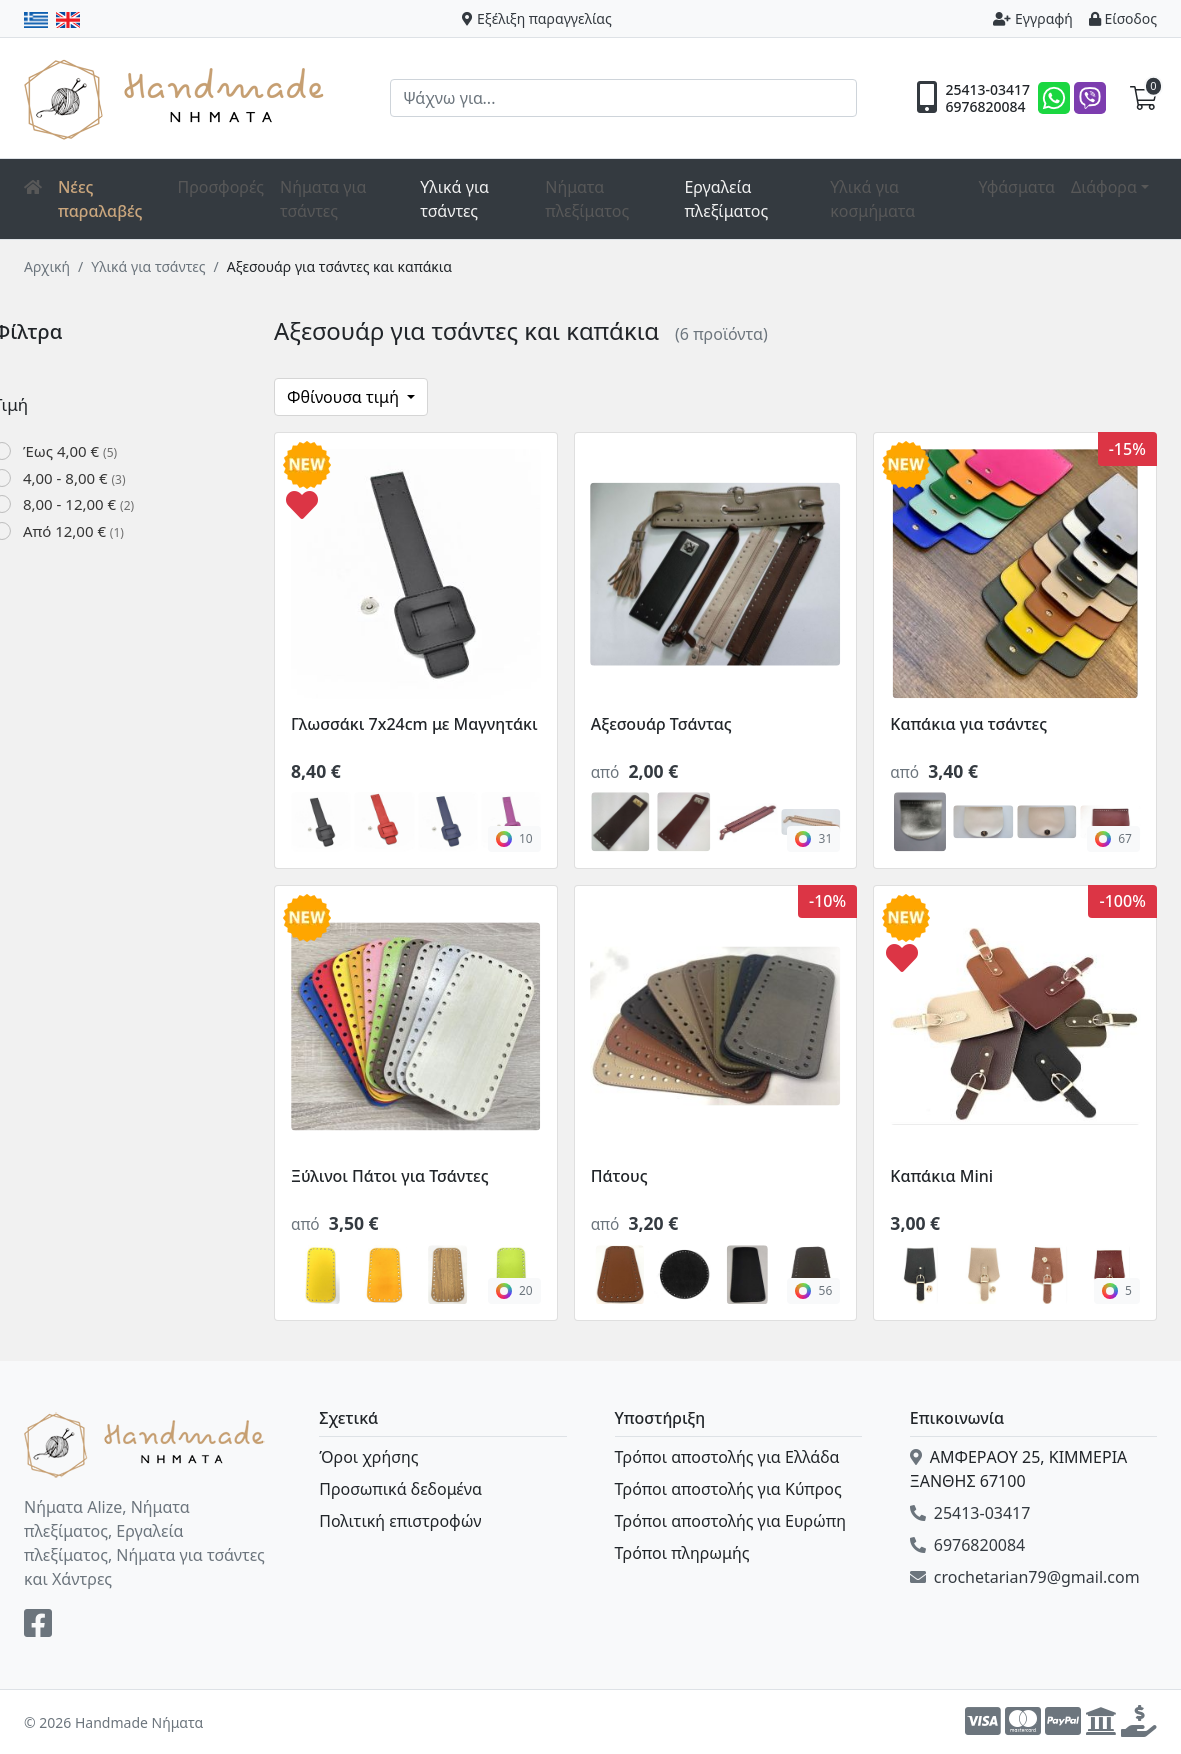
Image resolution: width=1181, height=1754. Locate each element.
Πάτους (619, 1176)
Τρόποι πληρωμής (682, 1553)
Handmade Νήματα (177, 98)
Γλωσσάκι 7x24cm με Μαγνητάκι (414, 724)
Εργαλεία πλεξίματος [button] (726, 199)
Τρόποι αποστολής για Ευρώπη (730, 1521)
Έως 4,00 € (101, 451)
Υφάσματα (1016, 187)
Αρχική (47, 266)
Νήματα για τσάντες (323, 199)
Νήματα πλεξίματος (587, 199)
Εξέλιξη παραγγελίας (537, 18)
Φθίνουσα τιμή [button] (345, 397)
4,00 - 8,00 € (105, 478)
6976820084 (985, 107)
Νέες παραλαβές (100, 199)
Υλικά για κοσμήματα (872, 199)
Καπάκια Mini (941, 1176)
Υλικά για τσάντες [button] (454, 199)
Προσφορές (221, 187)
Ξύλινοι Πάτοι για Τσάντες (390, 1176)
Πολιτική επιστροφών (400, 1521)
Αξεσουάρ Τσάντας (661, 724)
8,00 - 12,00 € (109, 504)
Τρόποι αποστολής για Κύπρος (728, 1489)
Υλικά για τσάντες (148, 266)
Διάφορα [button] (1104, 187)
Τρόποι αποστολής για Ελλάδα (727, 1457)
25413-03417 (987, 90)
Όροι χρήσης (368, 1457)
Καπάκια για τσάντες (968, 724)
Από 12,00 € (104, 531)
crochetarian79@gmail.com (1025, 1577)
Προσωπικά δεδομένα (400, 1489)
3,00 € (915, 1223)
